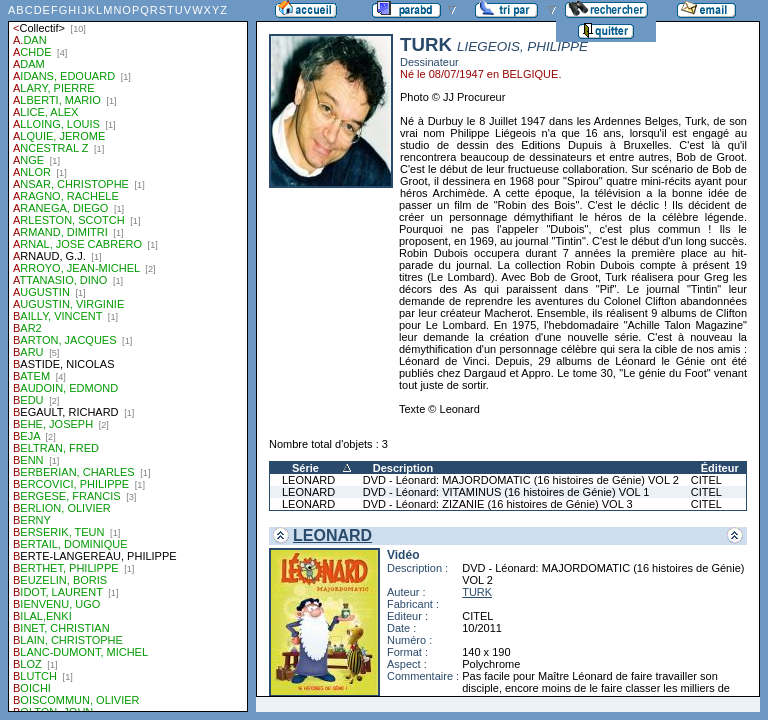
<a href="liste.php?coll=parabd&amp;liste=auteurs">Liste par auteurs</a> (128, 356)
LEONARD (308, 480)
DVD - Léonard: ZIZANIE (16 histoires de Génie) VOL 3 (498, 504)
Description (403, 468)
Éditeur (720, 468)
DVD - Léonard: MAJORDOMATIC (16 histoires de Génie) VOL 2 (521, 480)
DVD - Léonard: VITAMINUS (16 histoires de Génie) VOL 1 (506, 492)
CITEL (706, 480)
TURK (477, 592)
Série (305, 468)
